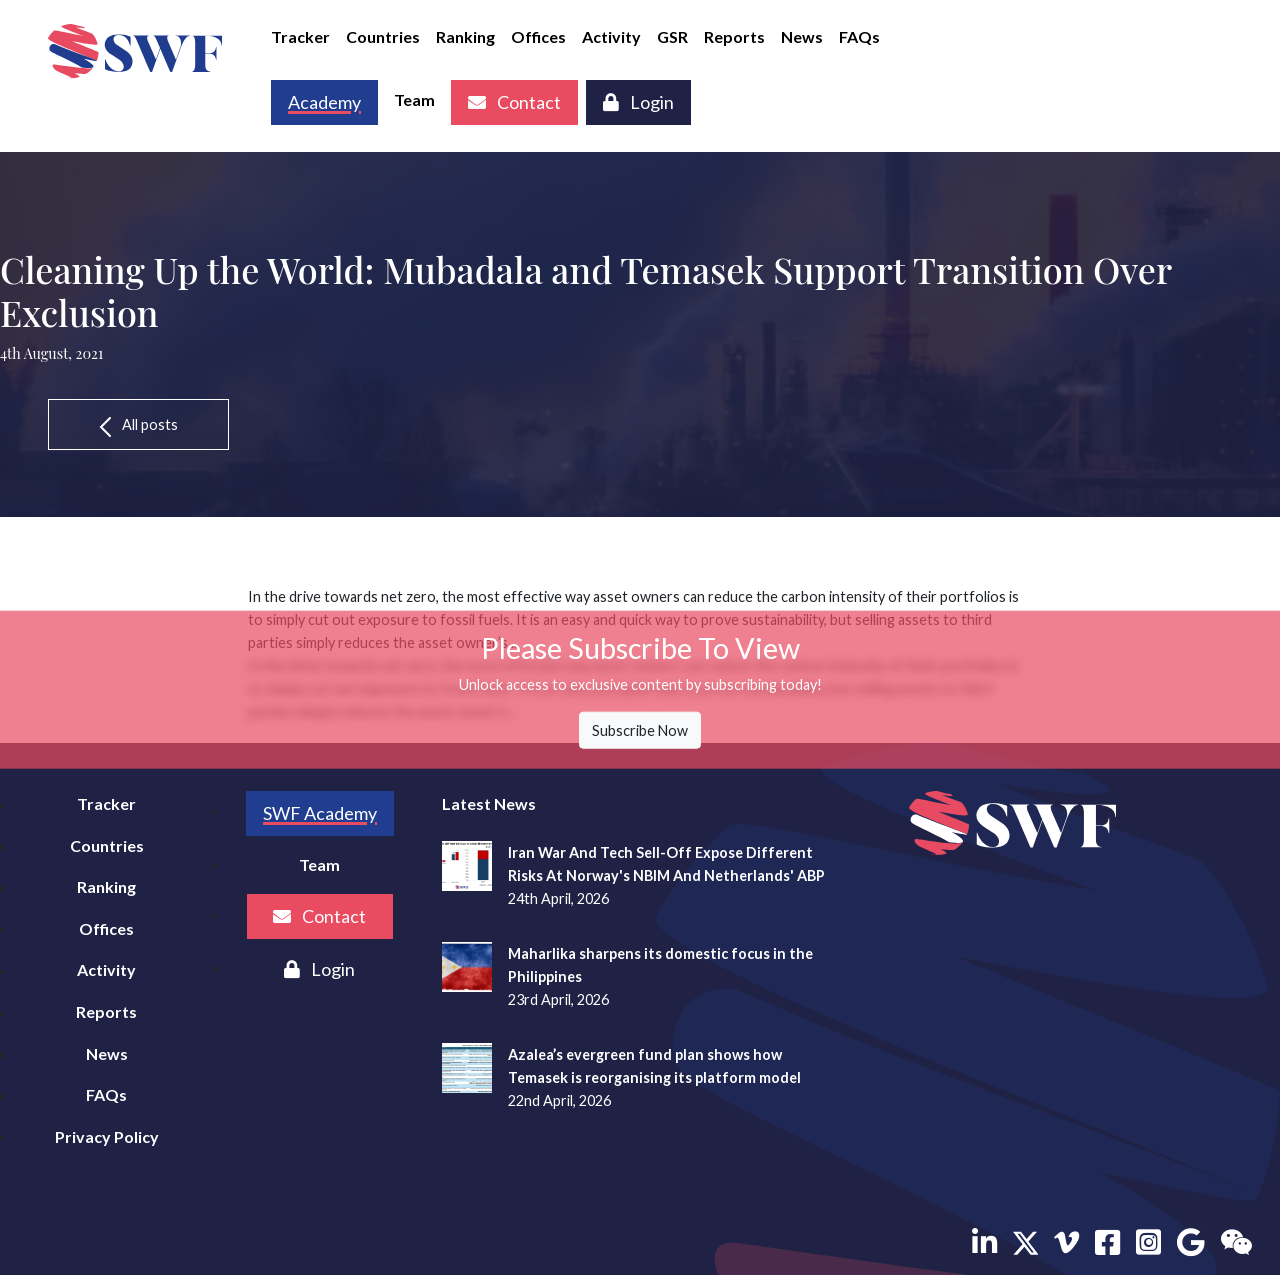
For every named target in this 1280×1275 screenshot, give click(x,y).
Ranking (465, 36)
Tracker (300, 36)
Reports (734, 36)
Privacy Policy (107, 1136)
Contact (514, 102)
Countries (383, 36)
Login (638, 102)
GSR (672, 36)
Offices (538, 36)
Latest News (489, 803)
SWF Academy (320, 813)
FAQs (859, 36)
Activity (611, 36)
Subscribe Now (640, 730)
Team (414, 99)
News (802, 36)
